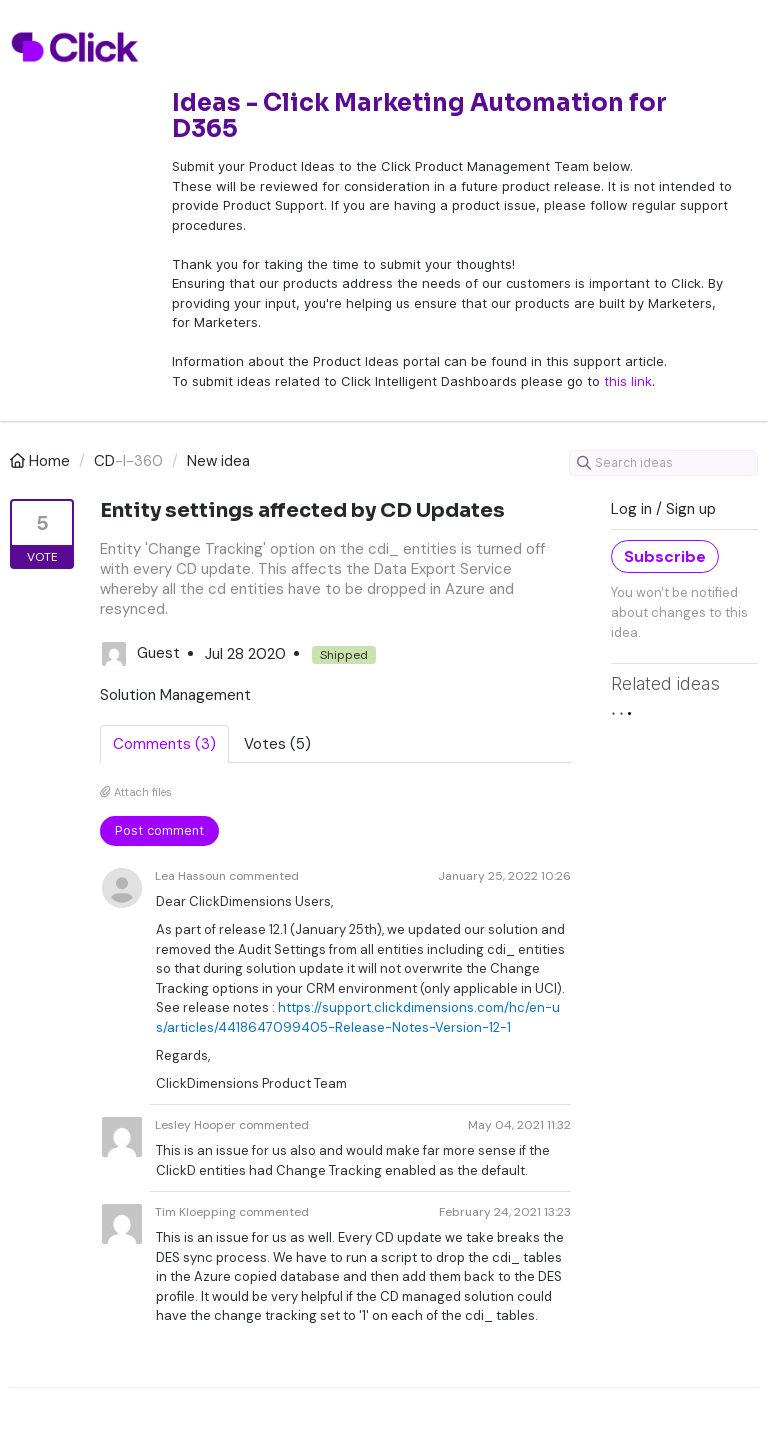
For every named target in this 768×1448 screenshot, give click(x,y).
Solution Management (175, 695)
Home (42, 461)
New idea (218, 461)
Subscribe (665, 556)
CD (104, 461)
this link (628, 381)
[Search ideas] (663, 463)
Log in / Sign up (663, 509)
